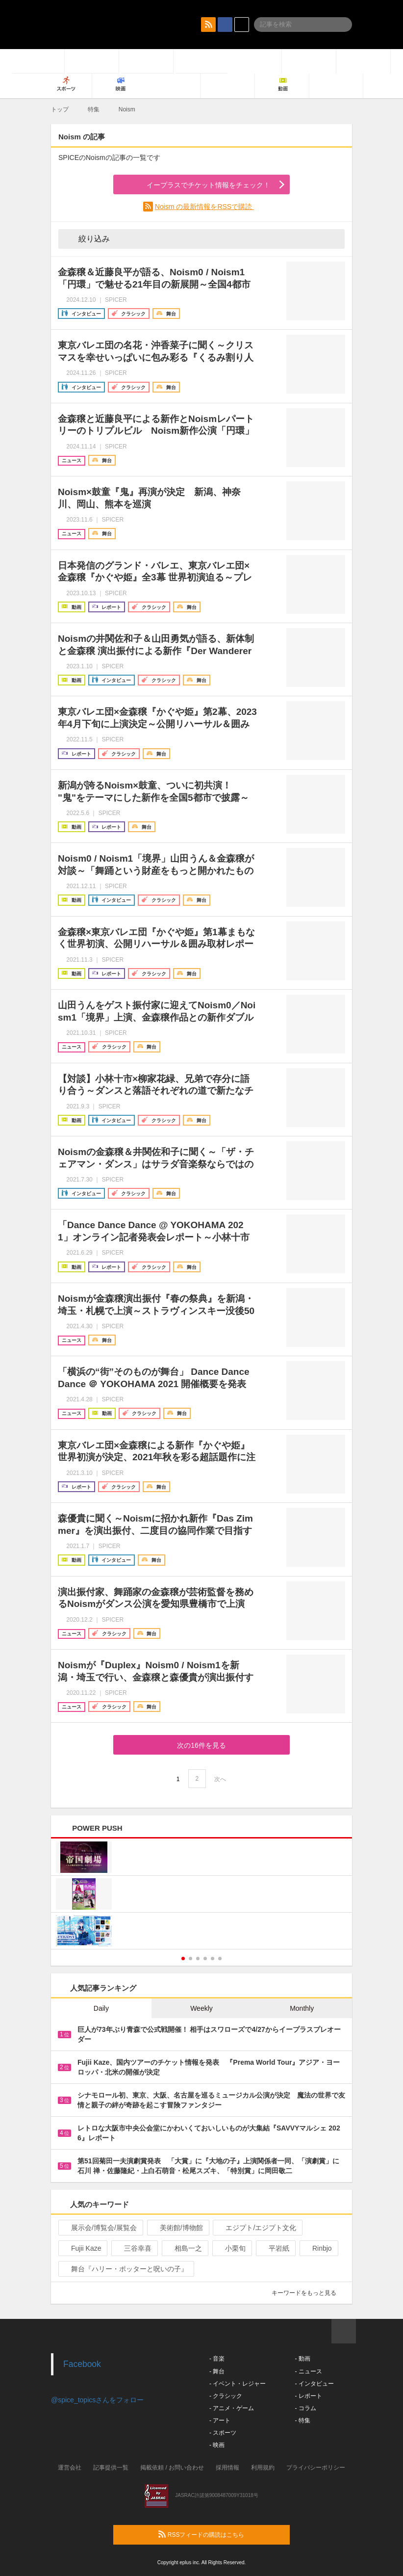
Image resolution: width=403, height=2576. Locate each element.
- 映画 (217, 2445)
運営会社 (69, 2467)
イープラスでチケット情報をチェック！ (197, 185)
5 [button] (212, 1958)
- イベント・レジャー (237, 2383)
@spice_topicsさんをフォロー (97, 2400)
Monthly (302, 2008)
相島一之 (184, 2248)
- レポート (308, 2395)
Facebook (82, 2364)
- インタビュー (314, 2383)
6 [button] (220, 1958)
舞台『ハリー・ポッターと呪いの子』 (125, 2269)
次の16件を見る (201, 1745)
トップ (60, 109)
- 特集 (302, 2420)
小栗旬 (231, 2248)
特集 (94, 109)
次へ (220, 1779)
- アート (219, 2420)
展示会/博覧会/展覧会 (100, 2228)
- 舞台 (217, 2371)
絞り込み (87, 238)
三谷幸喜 (133, 2248)
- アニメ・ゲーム (231, 2408)
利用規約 (263, 2467)
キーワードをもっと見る (308, 2292)
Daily (101, 2008)
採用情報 (227, 2467)
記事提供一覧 (110, 2467)
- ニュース (308, 2371)
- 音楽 (217, 2358)
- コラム (305, 2408)
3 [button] (198, 1958)
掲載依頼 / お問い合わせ (172, 2467)
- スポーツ (222, 2432)
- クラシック (225, 2395)
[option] (201, 1895)
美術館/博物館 (177, 2228)
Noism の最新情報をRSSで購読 (204, 206)
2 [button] (190, 1958)
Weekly (201, 2008)
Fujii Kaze (82, 2248)
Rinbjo (318, 2248)
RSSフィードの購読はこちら (220, 2534)
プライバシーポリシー (315, 2467)
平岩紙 (274, 2248)
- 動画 (302, 2358)
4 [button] (205, 1958)
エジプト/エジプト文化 (256, 2228)
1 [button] (183, 1958)
